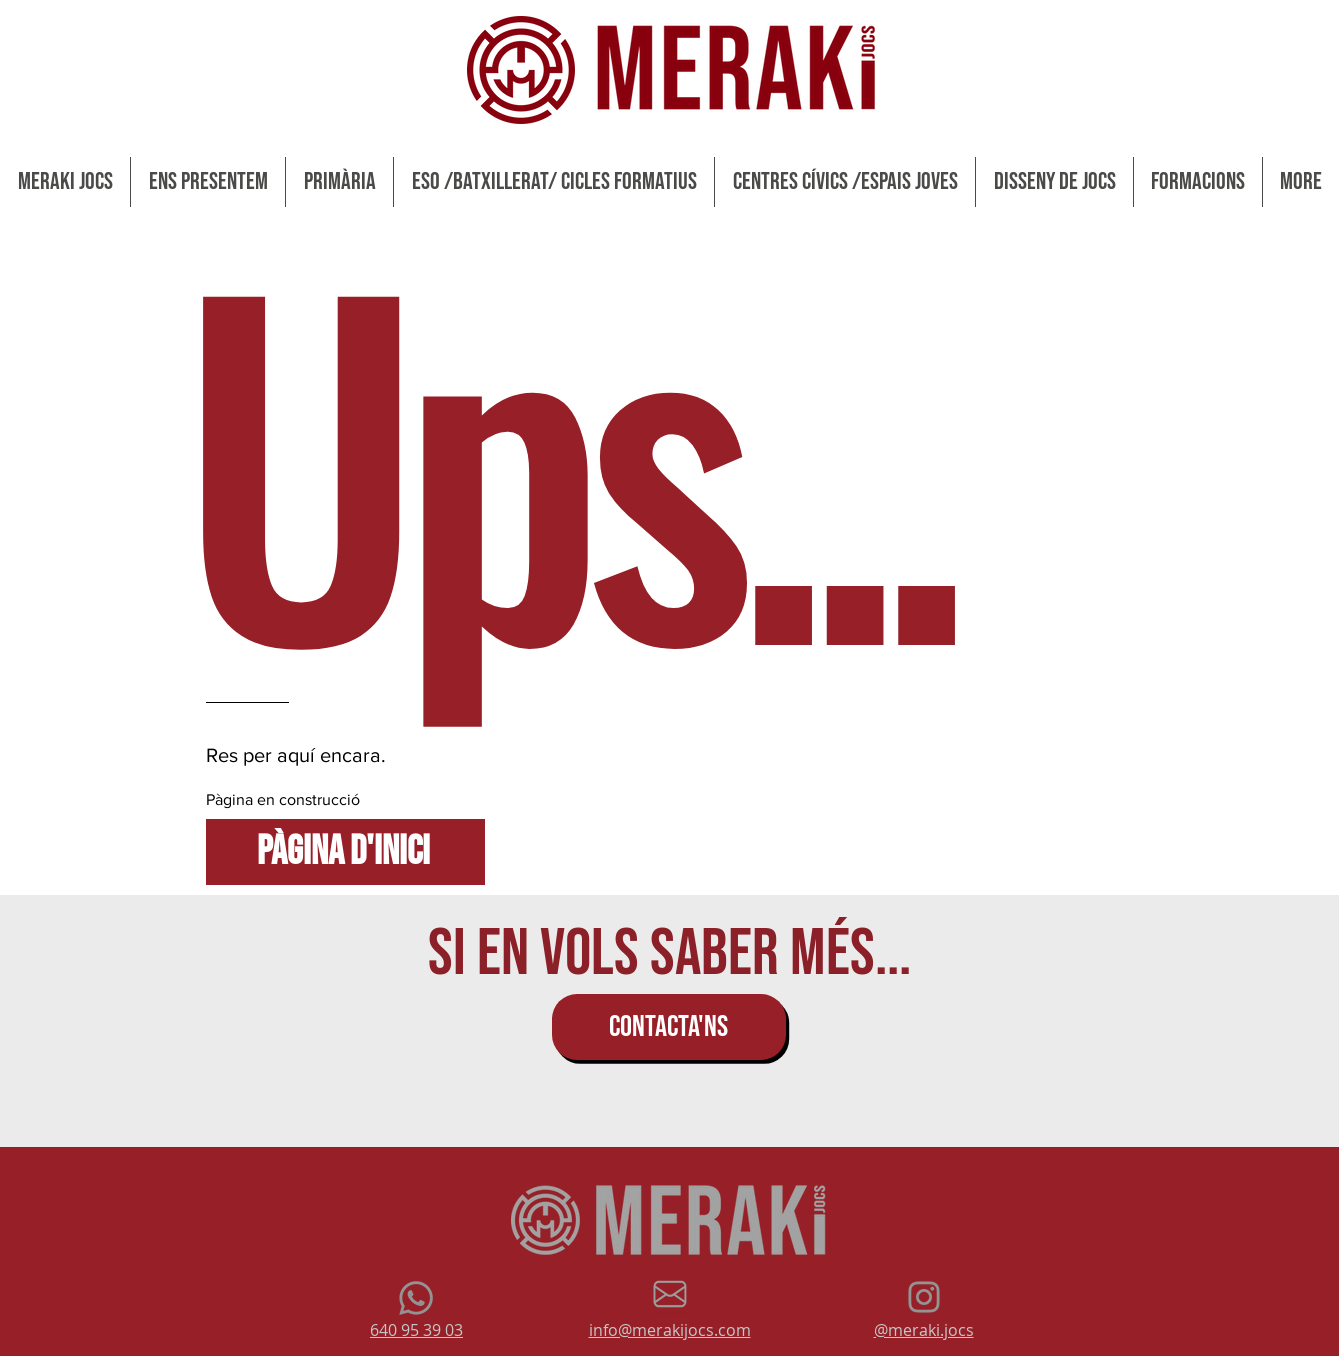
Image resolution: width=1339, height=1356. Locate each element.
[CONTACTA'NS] (669, 1027)
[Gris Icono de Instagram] (924, 1297)
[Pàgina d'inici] (345, 852)
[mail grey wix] (670, 1294)
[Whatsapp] (416, 1298)
